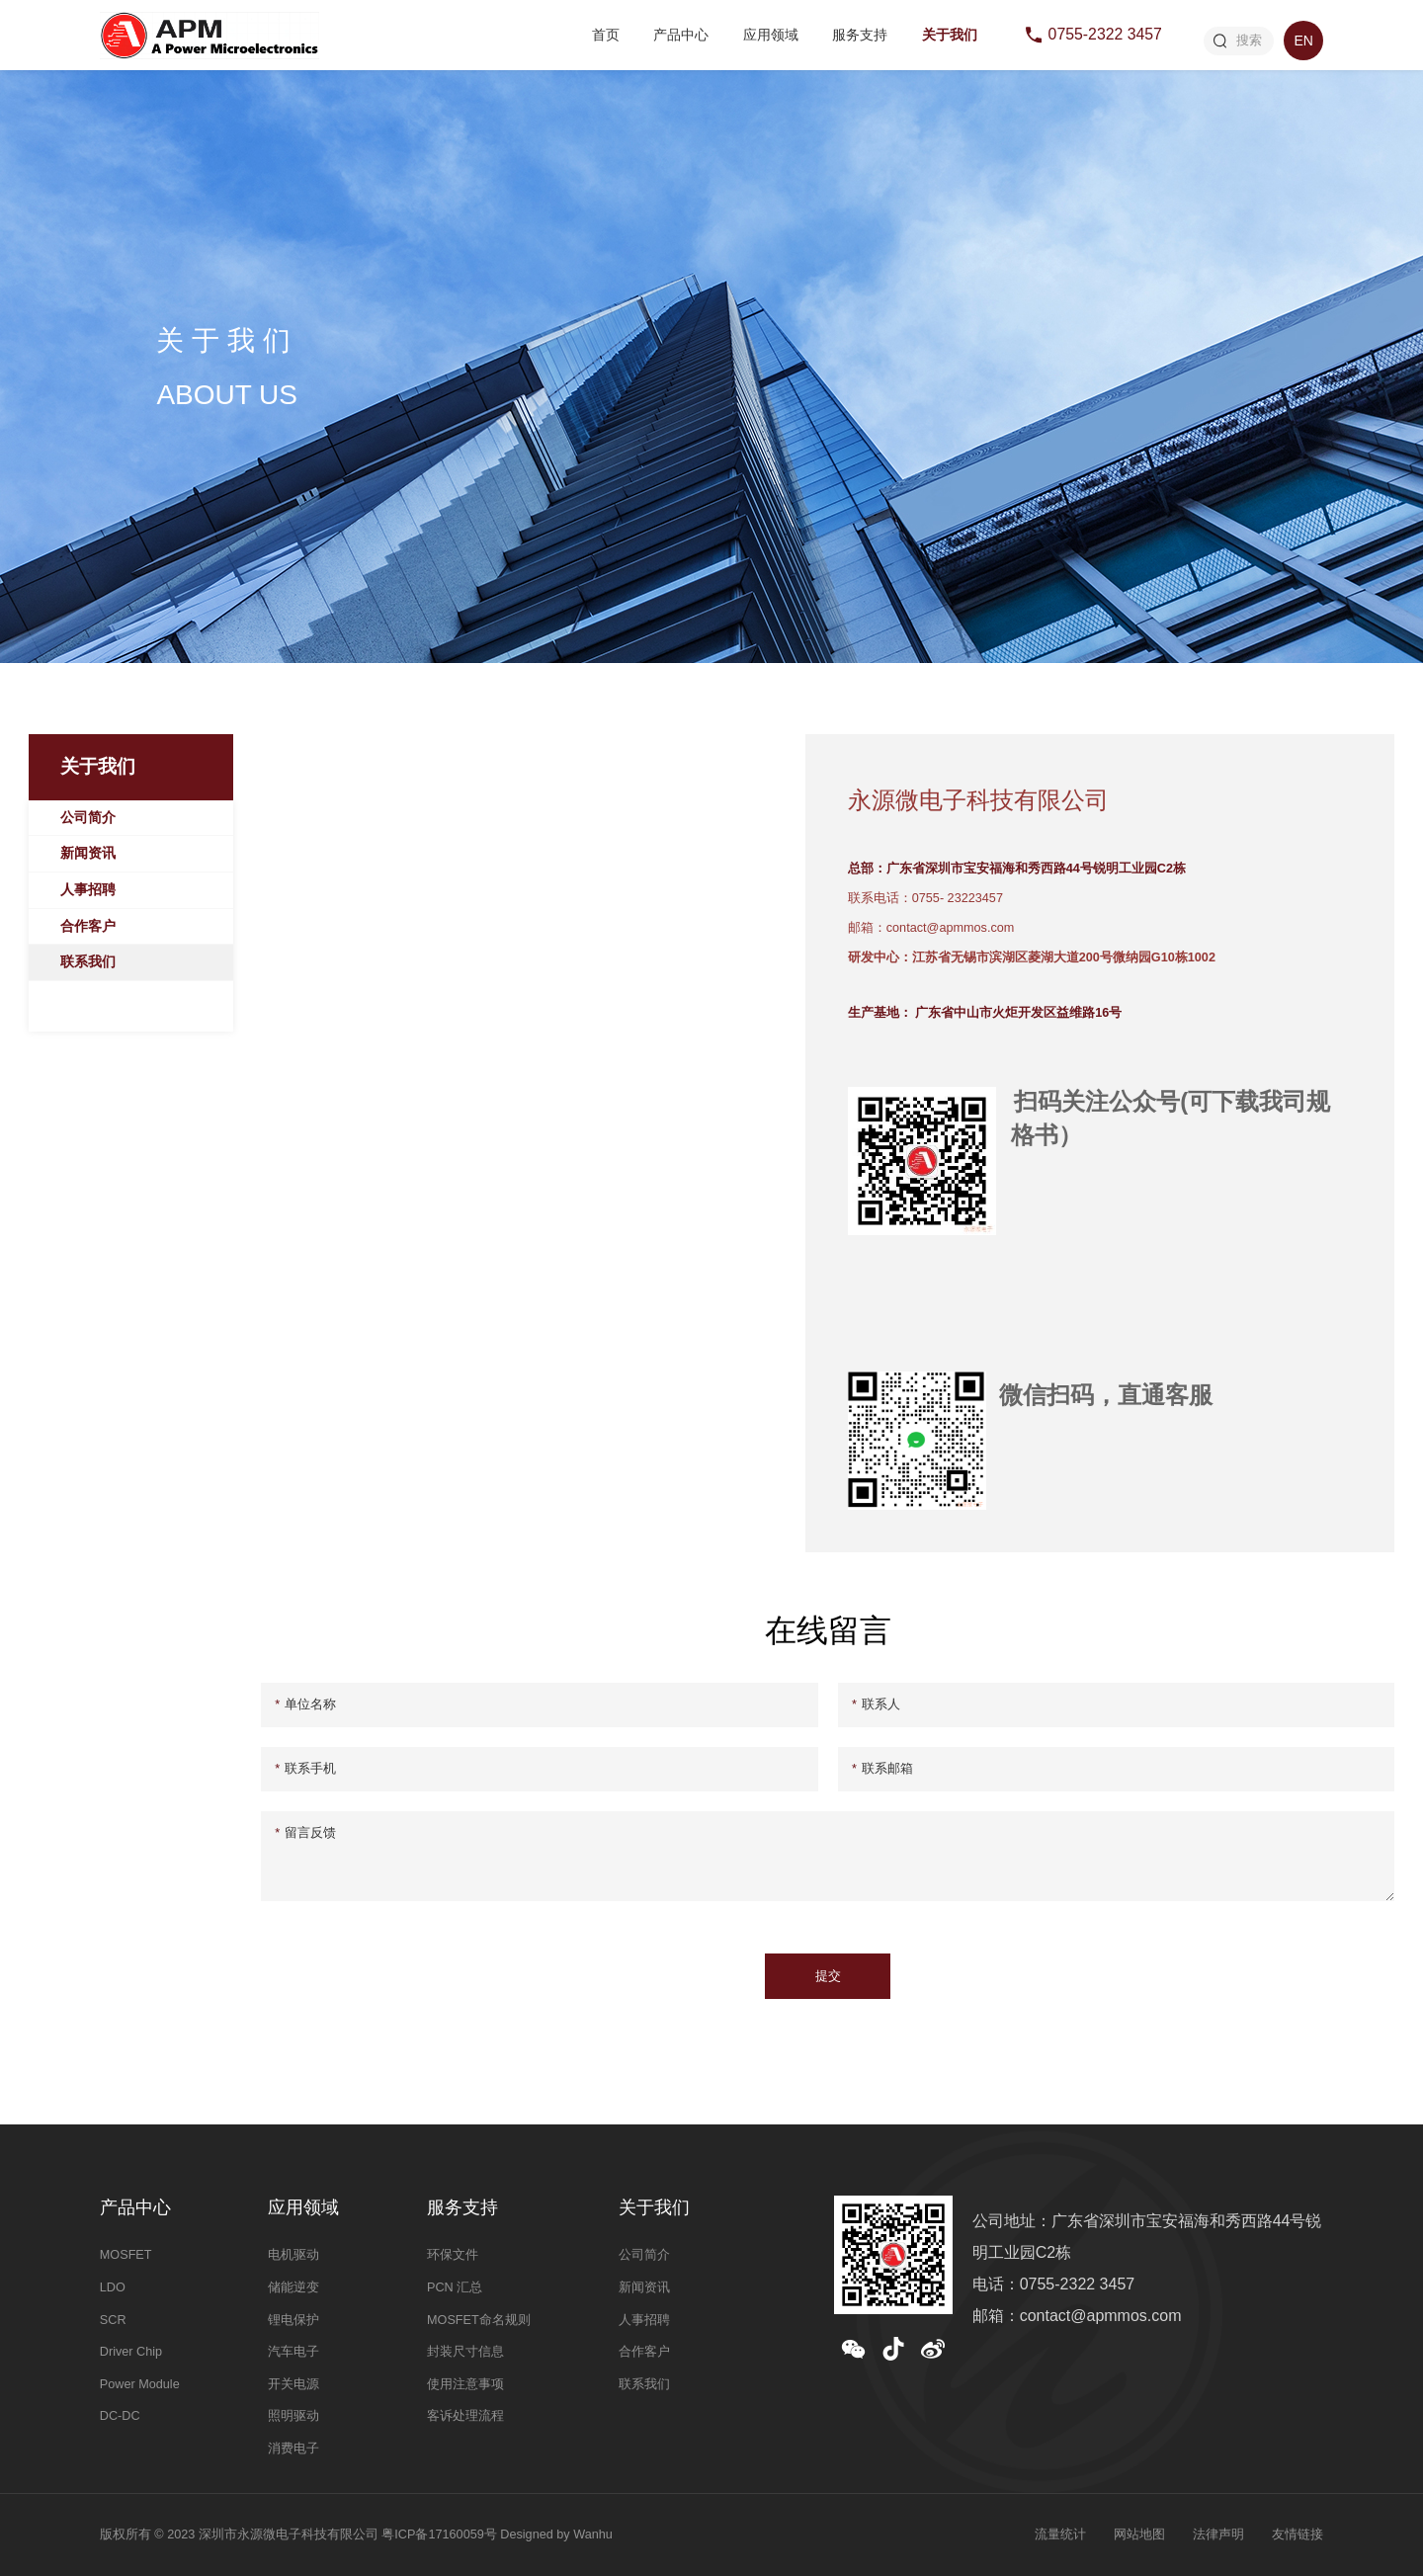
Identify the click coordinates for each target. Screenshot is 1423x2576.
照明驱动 (293, 2416)
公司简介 (88, 817)
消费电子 (293, 2448)
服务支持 (859, 34)
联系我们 (88, 961)
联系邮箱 (882, 1769)
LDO (113, 2287)
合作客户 (88, 926)
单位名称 (305, 1704)
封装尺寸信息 (465, 2352)
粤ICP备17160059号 (438, 2534)
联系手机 (305, 1769)
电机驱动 (293, 2255)
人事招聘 (88, 889)
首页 (606, 34)
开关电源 (293, 2384)
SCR (113, 2320)
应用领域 (770, 34)
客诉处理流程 (465, 2416)
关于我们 (949, 34)
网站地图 (1139, 2534)
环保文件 (452, 2255)
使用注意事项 (465, 2384)
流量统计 (1060, 2534)
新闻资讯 (88, 853)
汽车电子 (293, 2352)
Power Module (140, 2384)
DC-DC (120, 2416)
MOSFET (126, 2255)
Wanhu (593, 2534)
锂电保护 (293, 2320)
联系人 (876, 1704)
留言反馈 (305, 1833)
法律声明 (1218, 2534)
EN (1303, 40)
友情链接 (1297, 2534)
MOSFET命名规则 (479, 2320)
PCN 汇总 (454, 2287)
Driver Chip (131, 2352)
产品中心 (681, 34)
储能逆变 (293, 2287)
